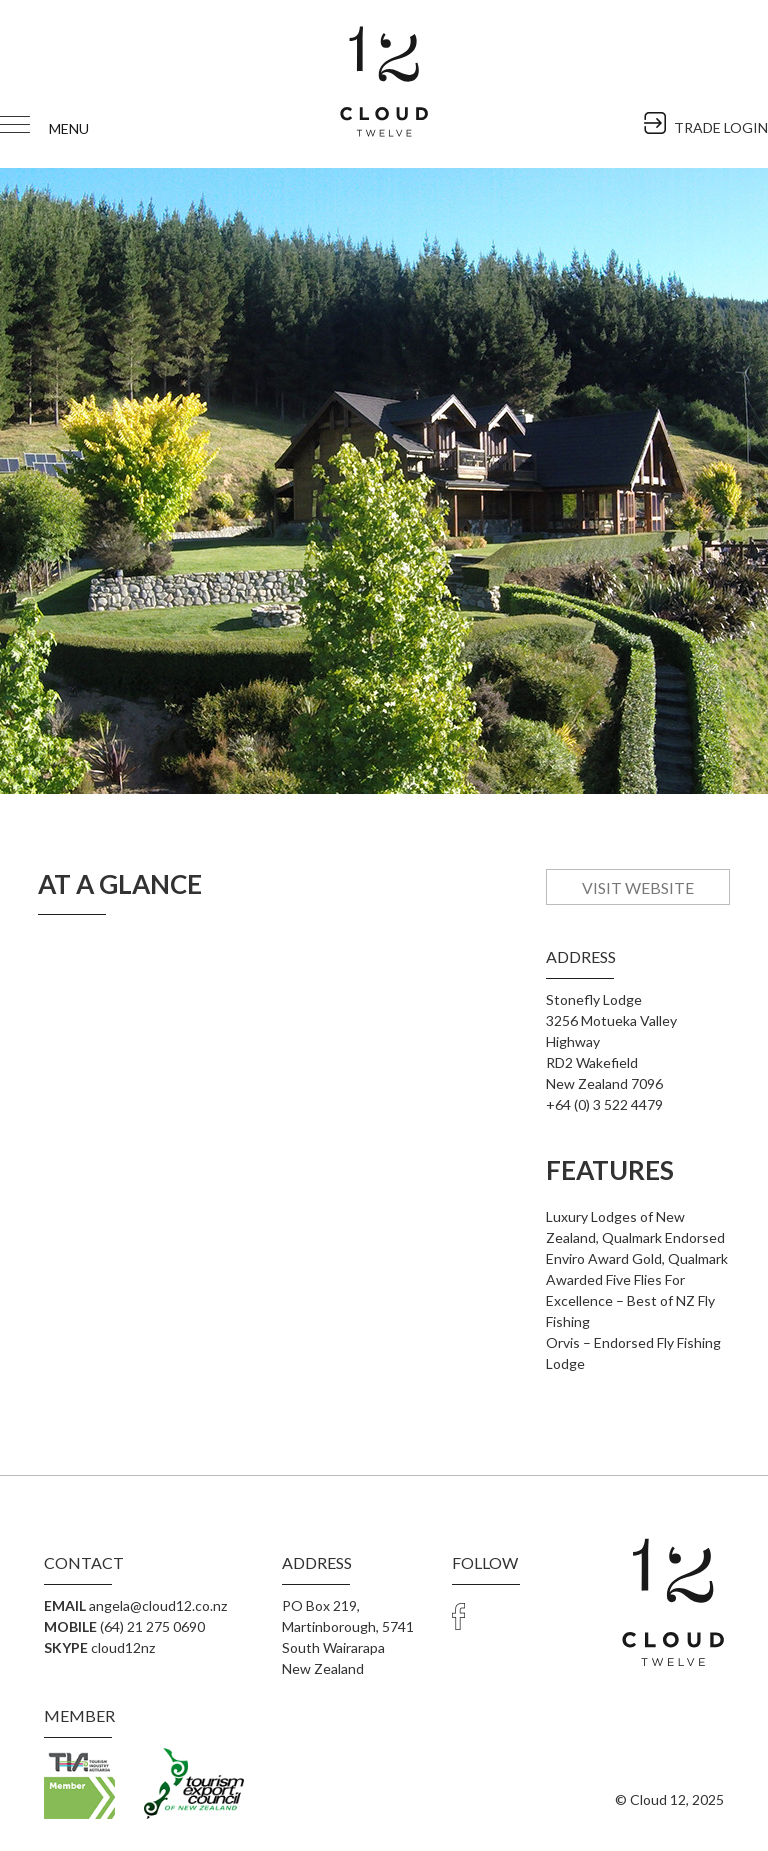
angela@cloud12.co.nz (158, 1605)
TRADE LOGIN (721, 126)
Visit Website (637, 888)
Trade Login (493, 1616)
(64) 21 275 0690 (152, 1626)
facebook (459, 1616)
